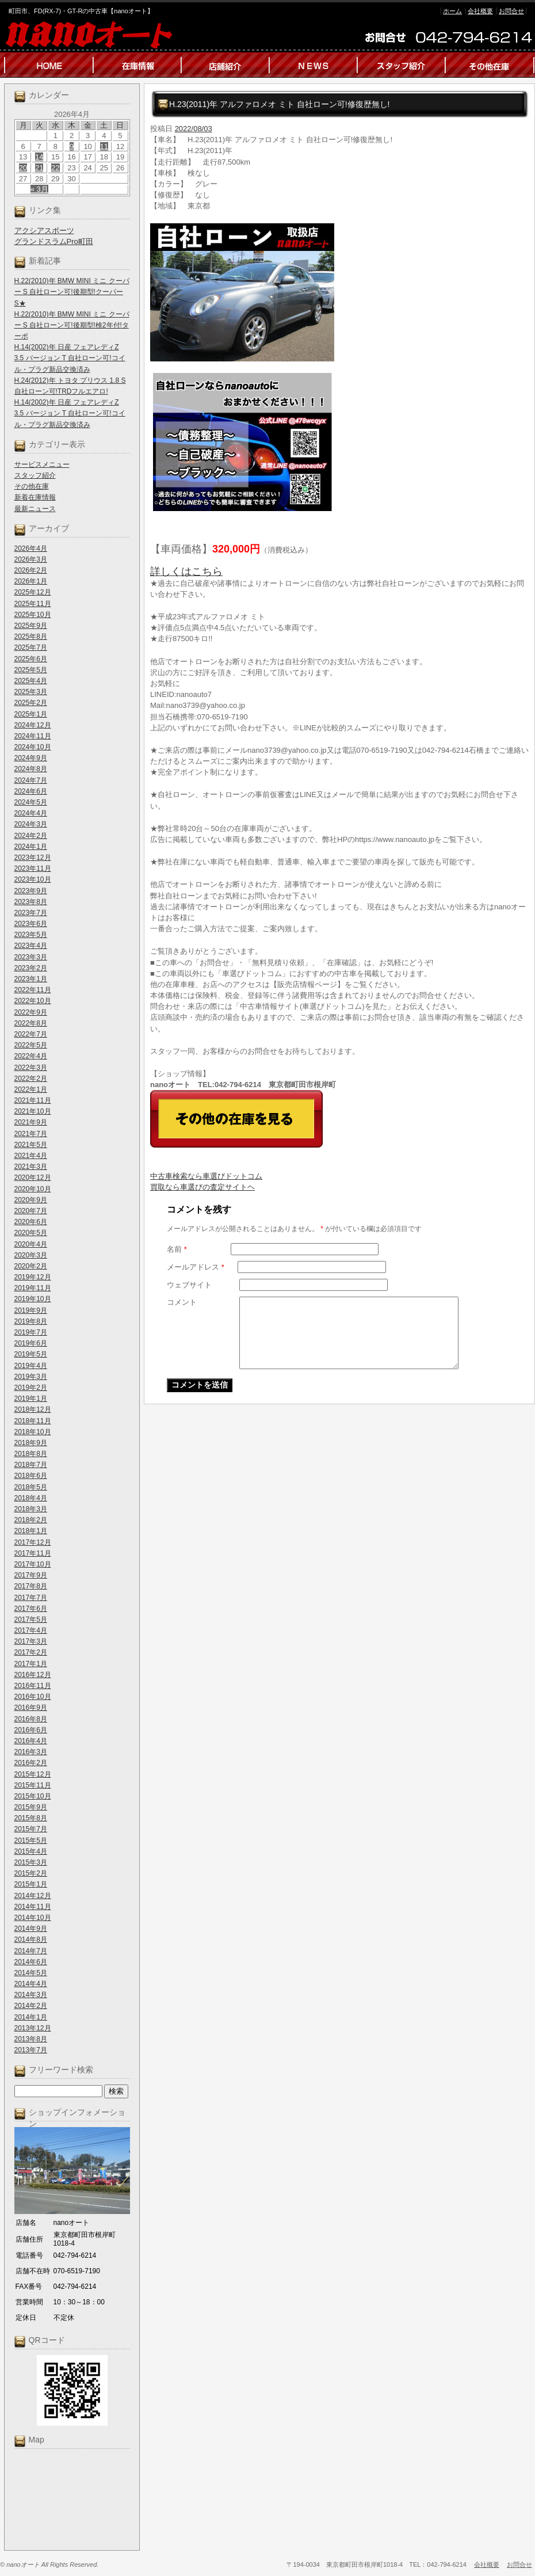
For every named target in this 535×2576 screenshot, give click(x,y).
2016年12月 (32, 1675)
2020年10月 (32, 1189)
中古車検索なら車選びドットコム (206, 1176)
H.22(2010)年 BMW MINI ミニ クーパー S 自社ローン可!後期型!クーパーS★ (71, 292)
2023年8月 (30, 902)
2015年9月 (30, 1807)
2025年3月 (30, 692)
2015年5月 (30, 1840)
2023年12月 (32, 857)
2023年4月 (30, 946)
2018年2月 (30, 1520)
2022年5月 (30, 1045)
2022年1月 (30, 1089)
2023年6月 (30, 924)
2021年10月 (32, 1111)
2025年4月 (30, 681)
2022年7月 (30, 1034)
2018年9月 (30, 1443)
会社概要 (480, 10)
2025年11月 (32, 604)
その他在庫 (31, 486)
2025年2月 (30, 703)
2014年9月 (30, 1929)
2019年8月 (30, 1321)
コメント (182, 1302)
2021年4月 (30, 1156)
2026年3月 (30, 559)
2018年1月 (30, 1531)
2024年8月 (30, 769)
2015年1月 (30, 1884)
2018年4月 (30, 1498)
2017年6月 (30, 1609)
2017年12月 (32, 1542)
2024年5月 (30, 802)
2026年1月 (30, 581)
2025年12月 (32, 592)
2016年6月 (30, 1730)
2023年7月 (30, 913)
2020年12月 (32, 1177)
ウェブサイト (189, 1285)
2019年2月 (30, 1388)
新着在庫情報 (35, 497)
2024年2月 (30, 836)
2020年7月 (30, 1211)
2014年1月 (30, 2017)
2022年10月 (32, 1001)
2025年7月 (30, 647)
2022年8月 (30, 1023)
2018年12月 (32, 1409)
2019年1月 (30, 1398)
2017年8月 (30, 1586)
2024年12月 (32, 725)
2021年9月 (30, 1122)
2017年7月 (30, 1598)
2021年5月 (30, 1145)
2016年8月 (30, 1719)
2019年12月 (32, 1277)
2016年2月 (30, 1763)
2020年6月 (30, 1222)
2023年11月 (32, 868)
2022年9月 (30, 1012)
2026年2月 (30, 570)
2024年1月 (30, 847)
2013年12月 (32, 2028)
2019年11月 (32, 1288)
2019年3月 (30, 1377)
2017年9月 (30, 1575)
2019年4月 (30, 1366)
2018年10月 (32, 1432)
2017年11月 (32, 1553)
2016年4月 (30, 1741)
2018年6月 (30, 1476)
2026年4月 (30, 548)
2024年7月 (30, 780)
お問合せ (511, 10)
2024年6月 (30, 791)
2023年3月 (30, 957)
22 (55, 167)
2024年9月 (30, 758)
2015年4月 (30, 1851)
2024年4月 (30, 813)
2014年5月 (30, 1973)
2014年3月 (30, 1995)
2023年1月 (30, 979)
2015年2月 (30, 1873)
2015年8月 (30, 1818)
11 (104, 146)
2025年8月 (30, 636)
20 (23, 167)
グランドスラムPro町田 (53, 241)
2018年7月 (30, 1465)
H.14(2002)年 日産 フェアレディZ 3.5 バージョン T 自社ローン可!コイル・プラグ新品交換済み (69, 358)
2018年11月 (32, 1421)
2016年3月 (30, 1752)
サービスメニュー (42, 464)
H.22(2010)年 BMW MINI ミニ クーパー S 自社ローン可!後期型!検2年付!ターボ (71, 325)
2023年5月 (30, 935)
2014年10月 (32, 1918)
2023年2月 (30, 968)
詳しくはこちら (186, 571)
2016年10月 (32, 1697)
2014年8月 (30, 1939)
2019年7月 (30, 1332)
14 (39, 157)
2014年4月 (30, 1984)
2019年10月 (32, 1299)
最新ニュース (35, 509)
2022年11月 (32, 990)
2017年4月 (30, 1630)
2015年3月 (30, 1862)
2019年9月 (30, 1310)
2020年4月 (30, 1244)
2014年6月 (30, 1962)
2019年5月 (30, 1354)
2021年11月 (32, 1100)
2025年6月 (30, 659)
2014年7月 (30, 1951)
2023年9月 (30, 891)
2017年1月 (30, 1664)
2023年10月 (32, 879)
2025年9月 (30, 626)
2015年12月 (32, 1774)
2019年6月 (30, 1343)
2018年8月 (30, 1454)
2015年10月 (32, 1796)
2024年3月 (30, 824)
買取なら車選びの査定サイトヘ (202, 1187)
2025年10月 (32, 615)
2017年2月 (30, 1652)
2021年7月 (30, 1134)
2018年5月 (30, 1487)
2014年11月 (32, 1907)
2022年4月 (30, 1056)
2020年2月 (30, 1266)
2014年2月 (30, 2006)
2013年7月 (30, 2050)
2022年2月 (30, 1078)
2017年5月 (30, 1619)
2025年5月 (30, 670)
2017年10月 (32, 1564)
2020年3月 (30, 1255)
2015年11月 (32, 1785)
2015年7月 (30, 1829)
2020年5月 (30, 1233)
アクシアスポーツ (44, 230)
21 (39, 167)
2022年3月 (30, 1068)
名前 (177, 1249)
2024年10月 (32, 747)
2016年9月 (30, 1708)
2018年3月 (30, 1509)
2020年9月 (30, 1200)
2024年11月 (32, 736)
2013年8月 (30, 2039)
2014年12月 (32, 1896)
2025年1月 (30, 714)
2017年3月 (30, 1641)
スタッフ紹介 (35, 475)
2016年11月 (32, 1686)
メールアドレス (195, 1267)
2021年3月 (30, 1167)
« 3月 (39, 189)
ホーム (452, 10)
